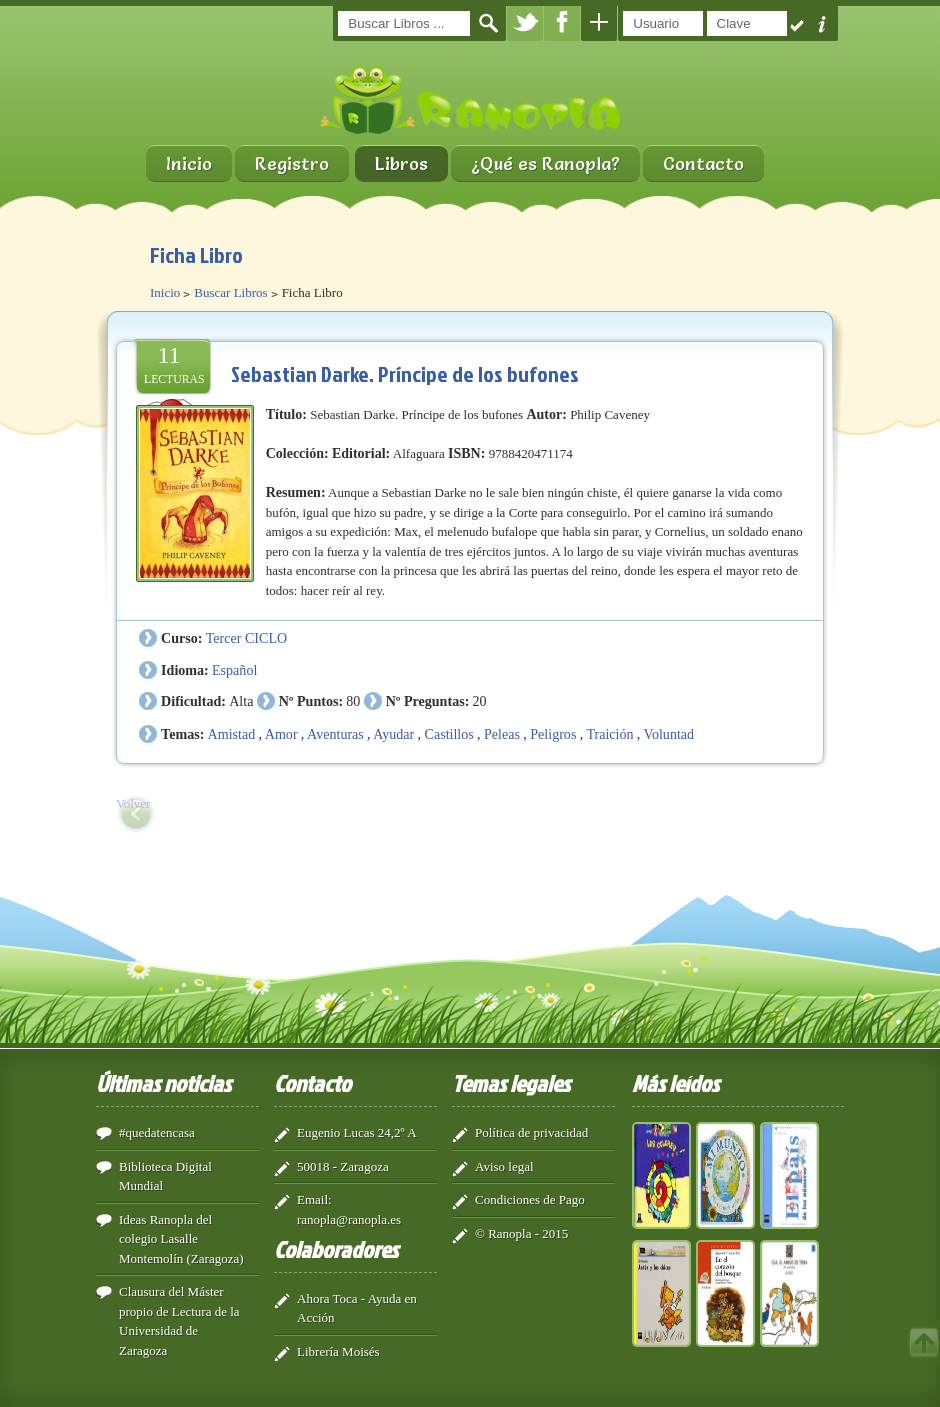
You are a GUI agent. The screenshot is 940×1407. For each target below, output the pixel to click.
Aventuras (335, 734)
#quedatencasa (157, 1132)
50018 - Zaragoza (343, 1166)
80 (353, 701)
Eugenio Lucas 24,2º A (357, 1132)
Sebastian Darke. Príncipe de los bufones (405, 373)
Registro (292, 163)
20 (480, 701)
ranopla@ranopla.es (349, 1219)
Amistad (232, 734)
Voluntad (669, 734)
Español (234, 670)
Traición (609, 734)
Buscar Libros (230, 292)
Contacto (703, 163)
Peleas (502, 734)
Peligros (553, 734)
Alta (241, 701)
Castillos (449, 734)
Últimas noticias (163, 1083)
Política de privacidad (531, 1132)
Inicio (189, 163)
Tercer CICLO (246, 638)
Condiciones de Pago (530, 1199)
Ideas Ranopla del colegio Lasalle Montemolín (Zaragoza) (181, 1239)
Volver (133, 803)
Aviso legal (504, 1166)
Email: (314, 1199)
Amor (281, 734)
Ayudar (393, 734)
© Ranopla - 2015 (521, 1233)
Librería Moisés (338, 1351)
